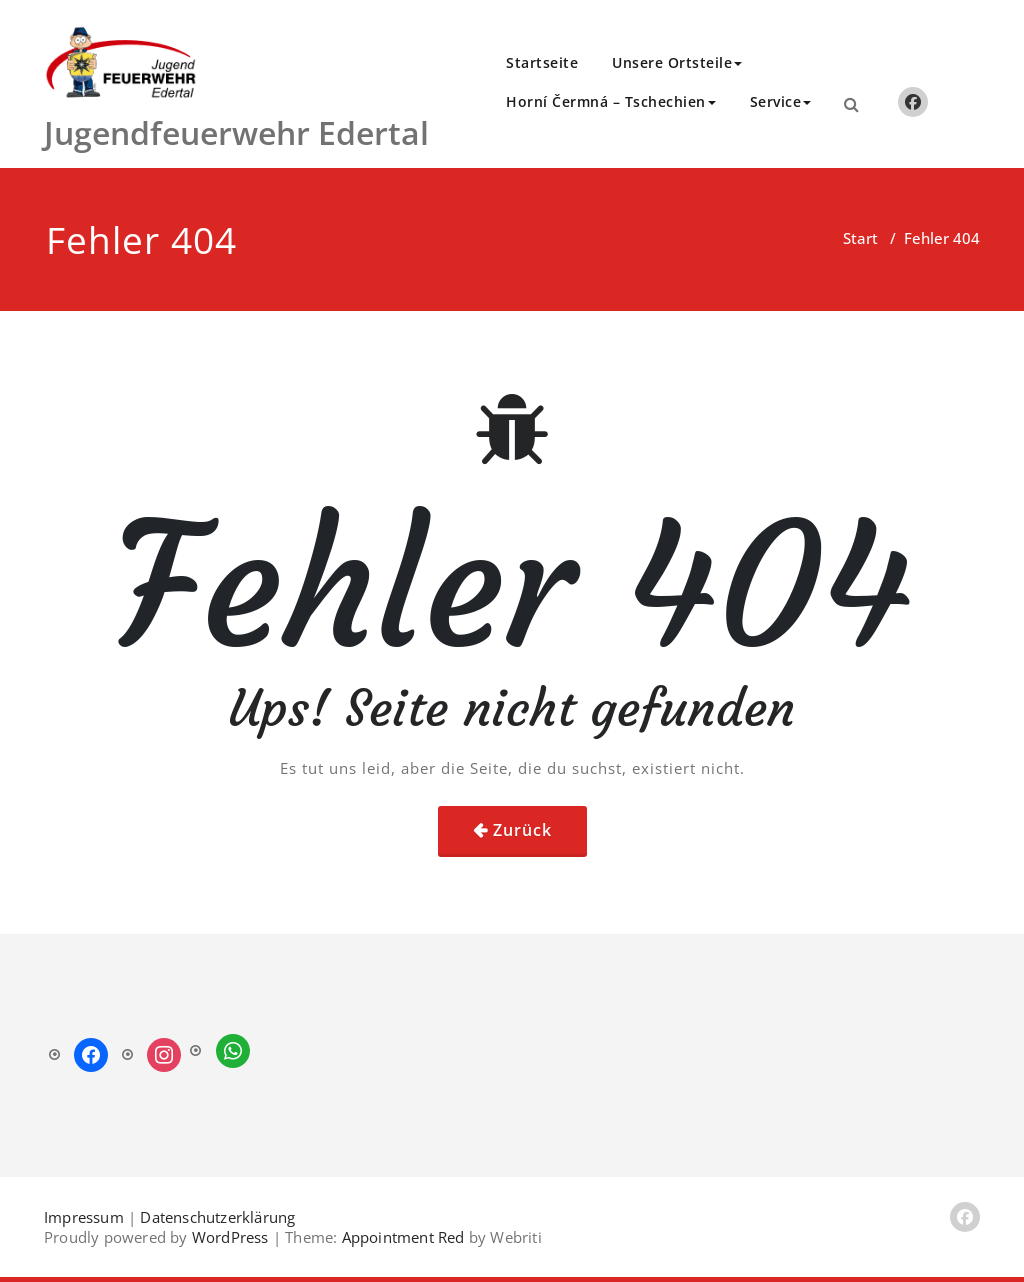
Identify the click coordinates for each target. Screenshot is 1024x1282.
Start (860, 238)
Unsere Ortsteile (677, 62)
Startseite (542, 62)
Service (781, 101)
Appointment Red (400, 1237)
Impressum (84, 1217)
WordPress (230, 1237)
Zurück (522, 830)
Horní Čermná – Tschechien (611, 101)
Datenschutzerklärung (217, 1217)
